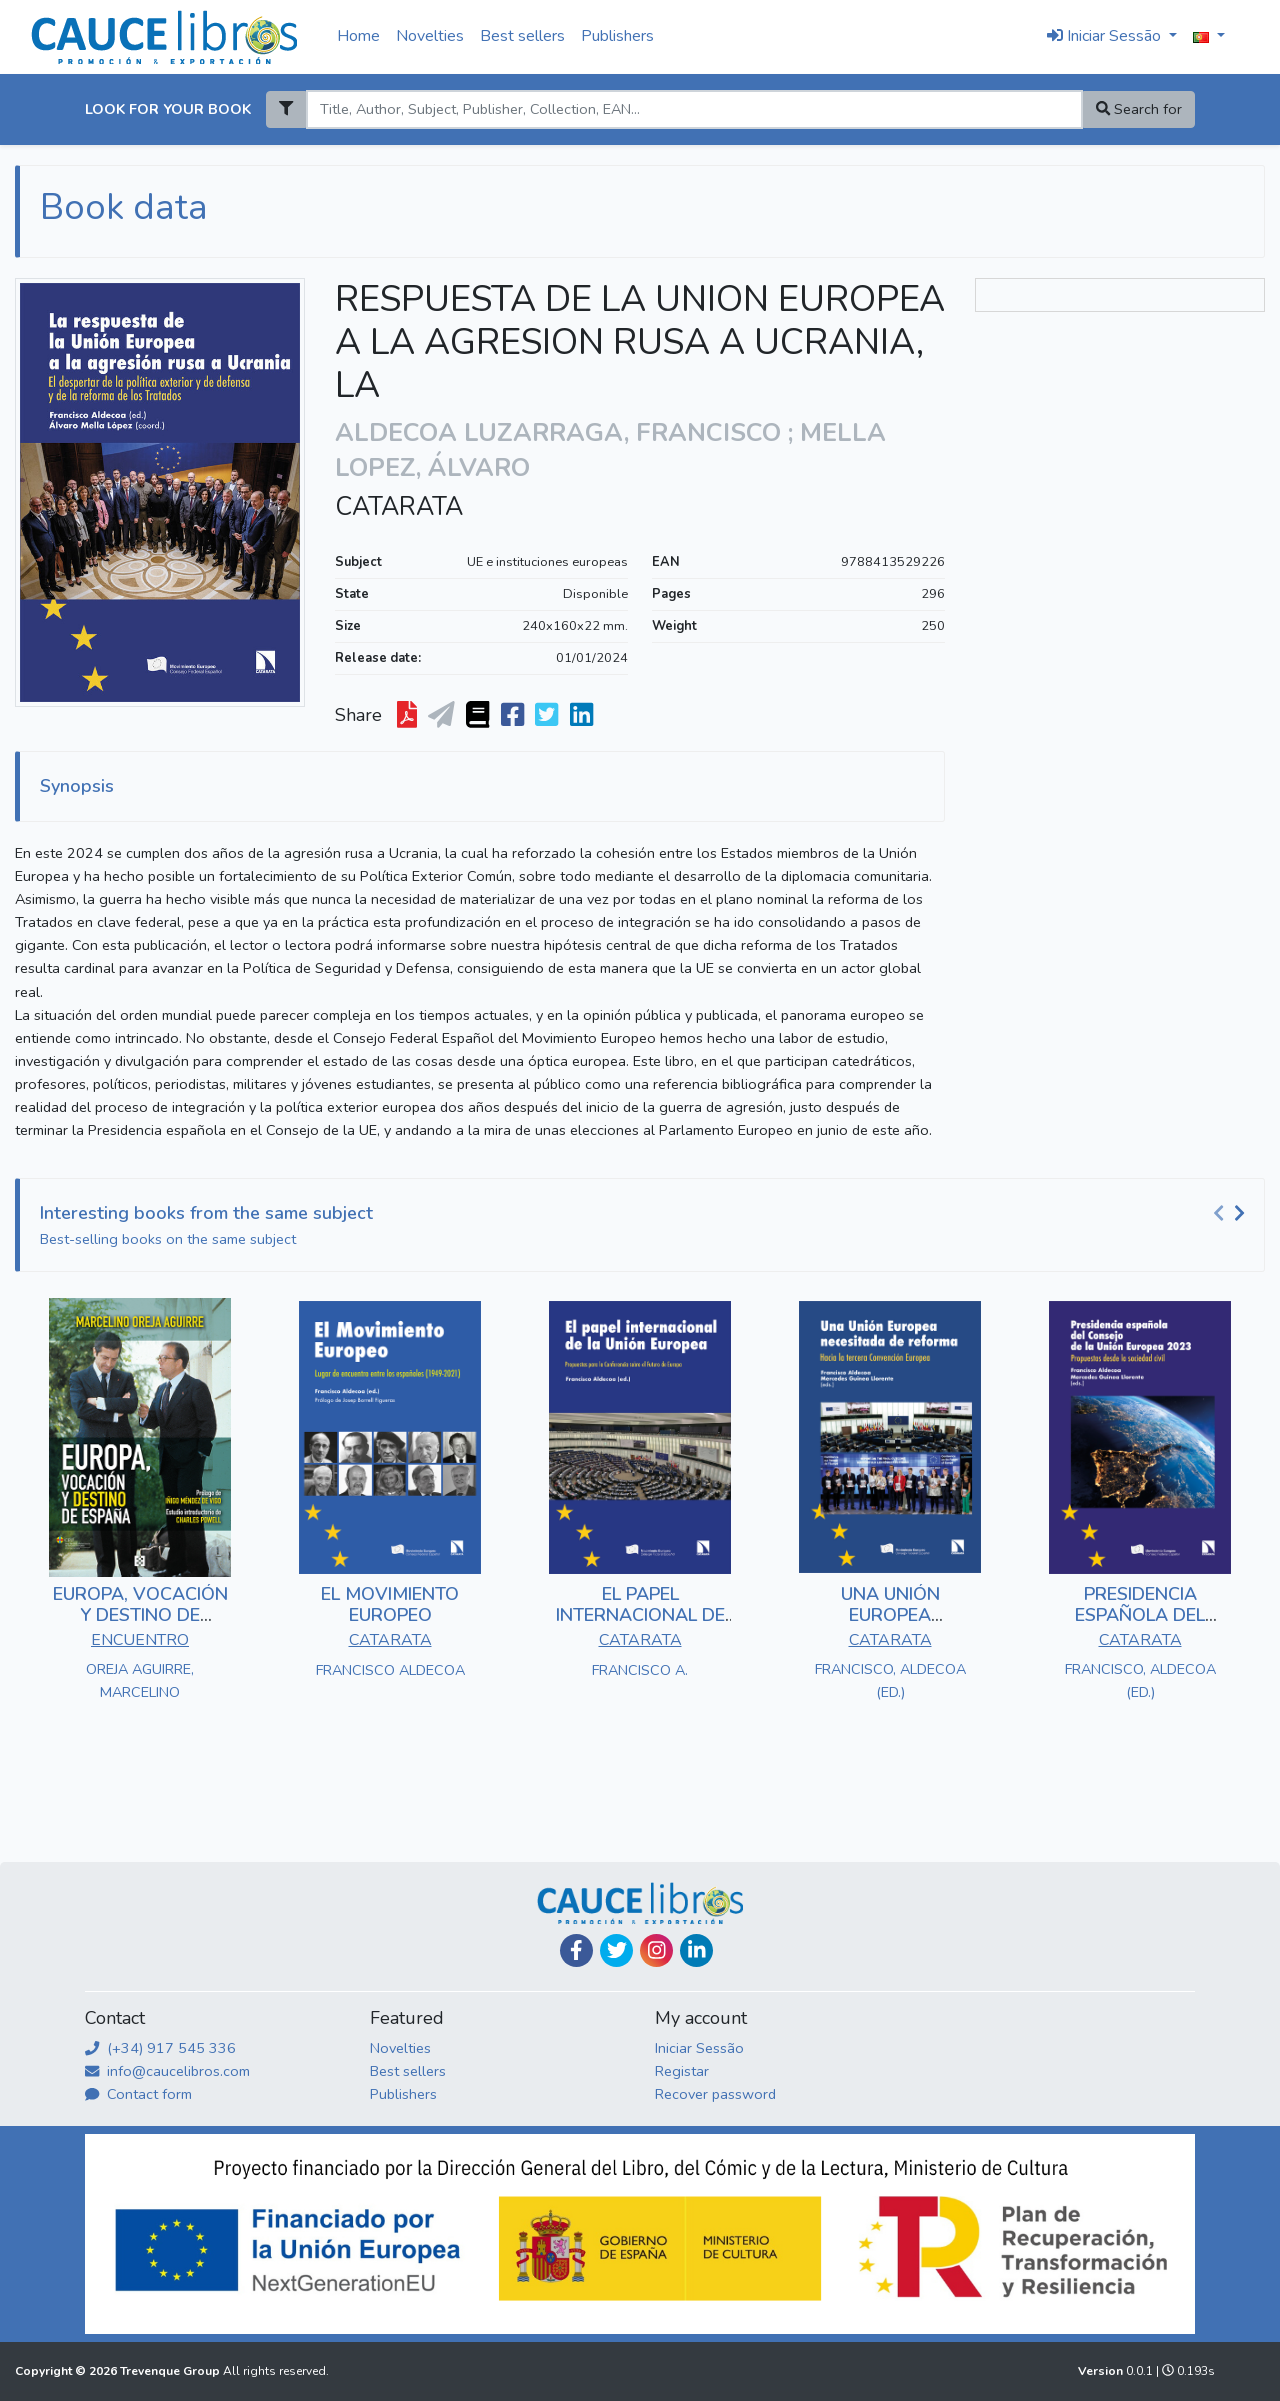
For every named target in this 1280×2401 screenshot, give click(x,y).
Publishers (617, 36)
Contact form (138, 2094)
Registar (682, 2071)
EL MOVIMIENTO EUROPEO (390, 1605)
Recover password (715, 2094)
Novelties (430, 36)
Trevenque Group (171, 2371)
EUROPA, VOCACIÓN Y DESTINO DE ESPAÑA (140, 1615)
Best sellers (522, 36)
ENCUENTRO (140, 1640)
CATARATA (399, 507)
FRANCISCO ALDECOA (390, 1670)
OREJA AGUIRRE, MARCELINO (140, 1680)
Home (358, 36)
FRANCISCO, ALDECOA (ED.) (890, 1680)
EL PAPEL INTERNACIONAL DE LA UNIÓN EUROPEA (640, 1615)
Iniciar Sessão (699, 2048)
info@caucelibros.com (167, 2071)
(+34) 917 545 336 (160, 2048)
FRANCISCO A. (640, 1670)
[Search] (694, 109)
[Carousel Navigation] (1232, 1214)
